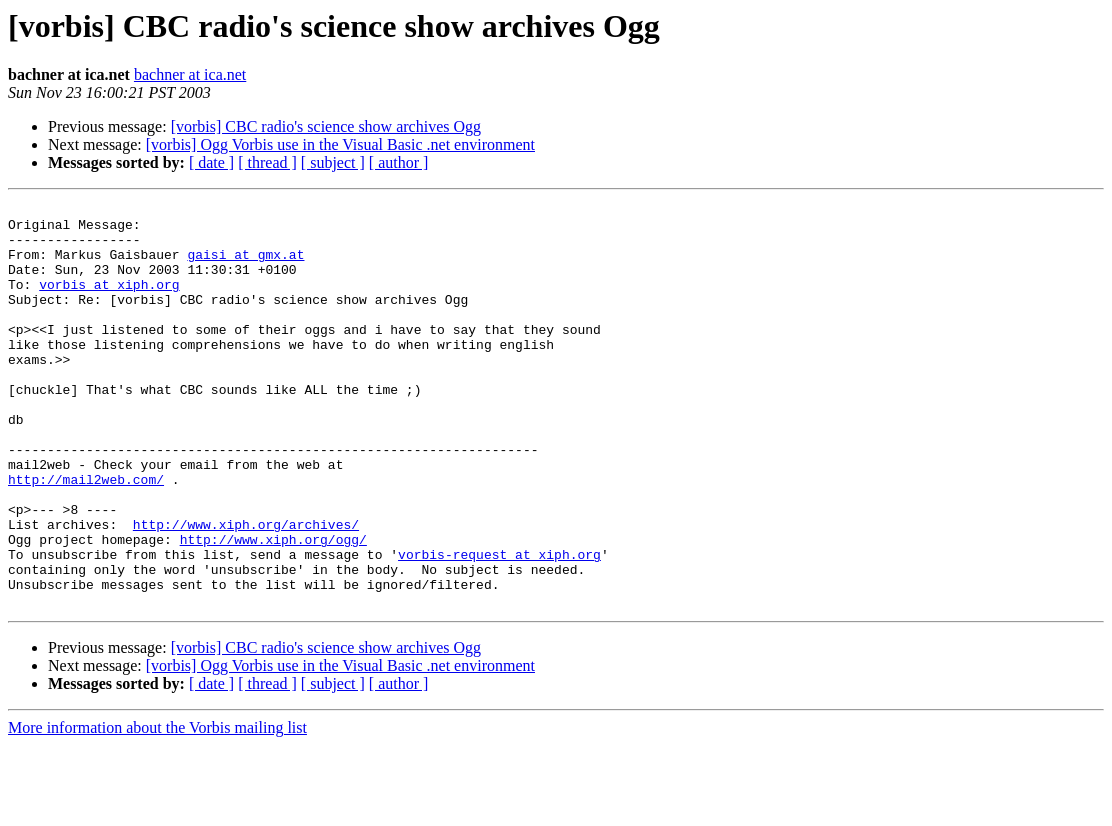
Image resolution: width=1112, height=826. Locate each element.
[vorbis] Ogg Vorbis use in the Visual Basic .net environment (340, 144)
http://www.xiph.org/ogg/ (273, 608)
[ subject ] (333, 162)
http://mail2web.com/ (86, 536)
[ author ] (399, 162)
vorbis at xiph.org (109, 302)
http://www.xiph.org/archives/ (246, 590)
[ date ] (211, 162)
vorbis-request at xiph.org (499, 626)
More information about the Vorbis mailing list (157, 808)
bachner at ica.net (190, 74)
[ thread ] (267, 162)
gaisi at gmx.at (245, 266)
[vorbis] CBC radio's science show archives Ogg (326, 126)
